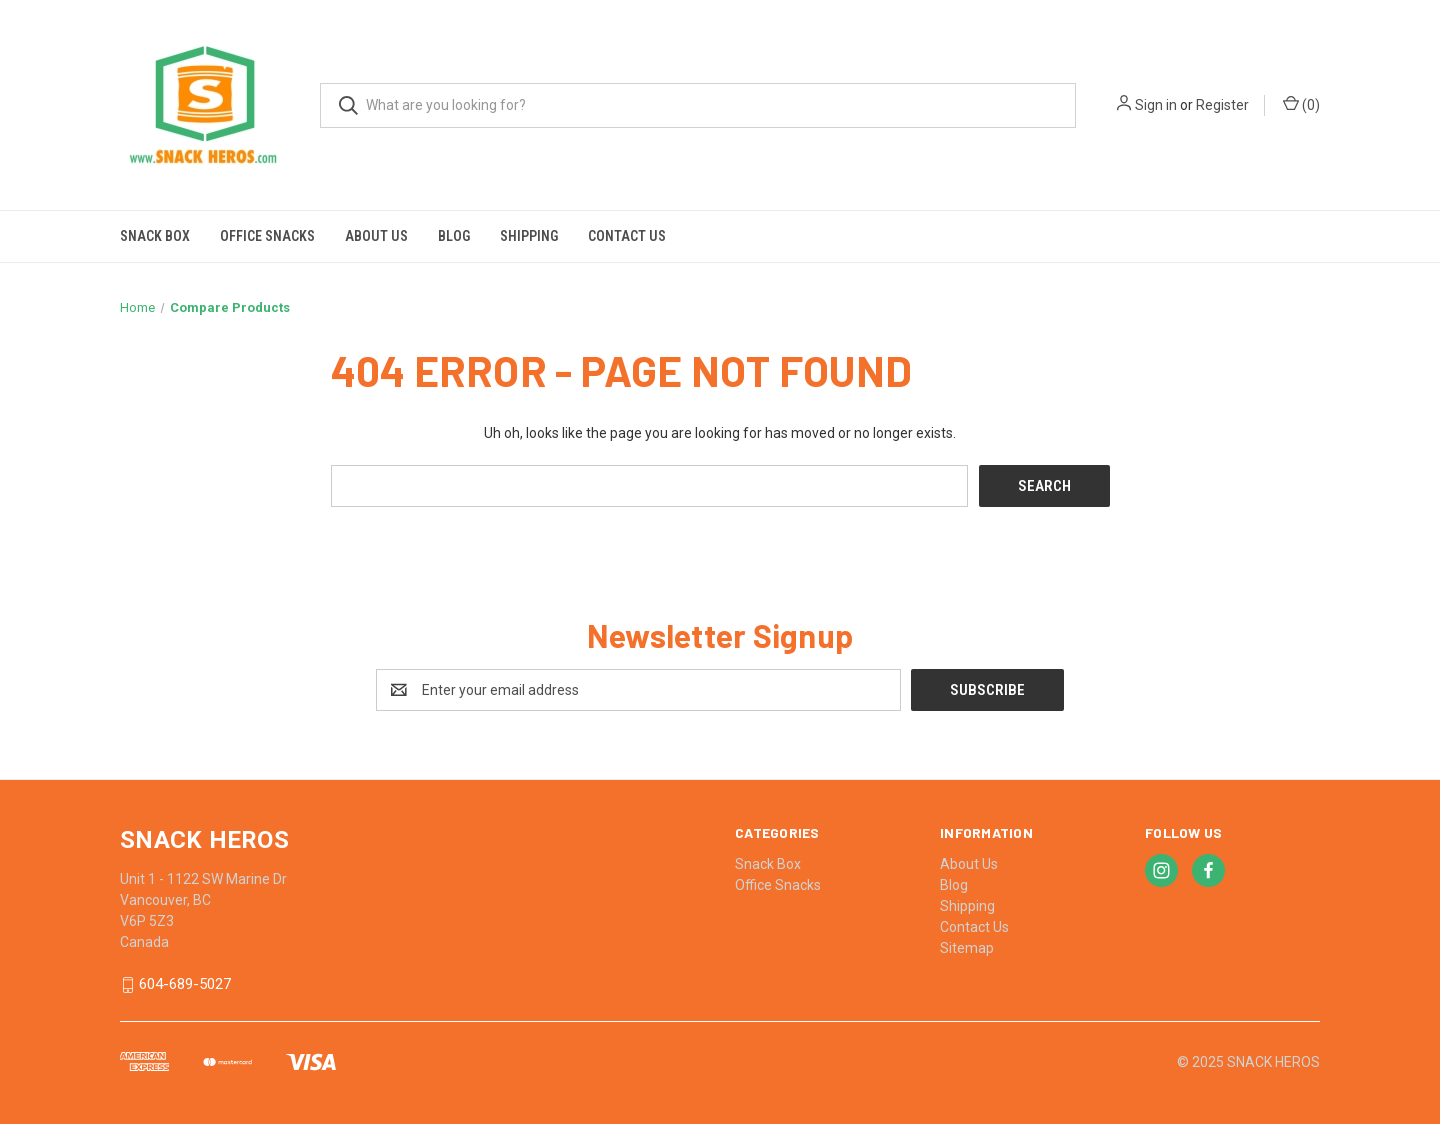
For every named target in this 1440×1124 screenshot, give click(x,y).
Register (1222, 105)
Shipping (529, 236)
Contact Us (627, 236)
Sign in (1156, 105)
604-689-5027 (185, 985)
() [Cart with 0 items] (1301, 104)
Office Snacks (267, 236)
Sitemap (967, 948)
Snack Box (155, 236)
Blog (454, 236)
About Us (376, 236)
